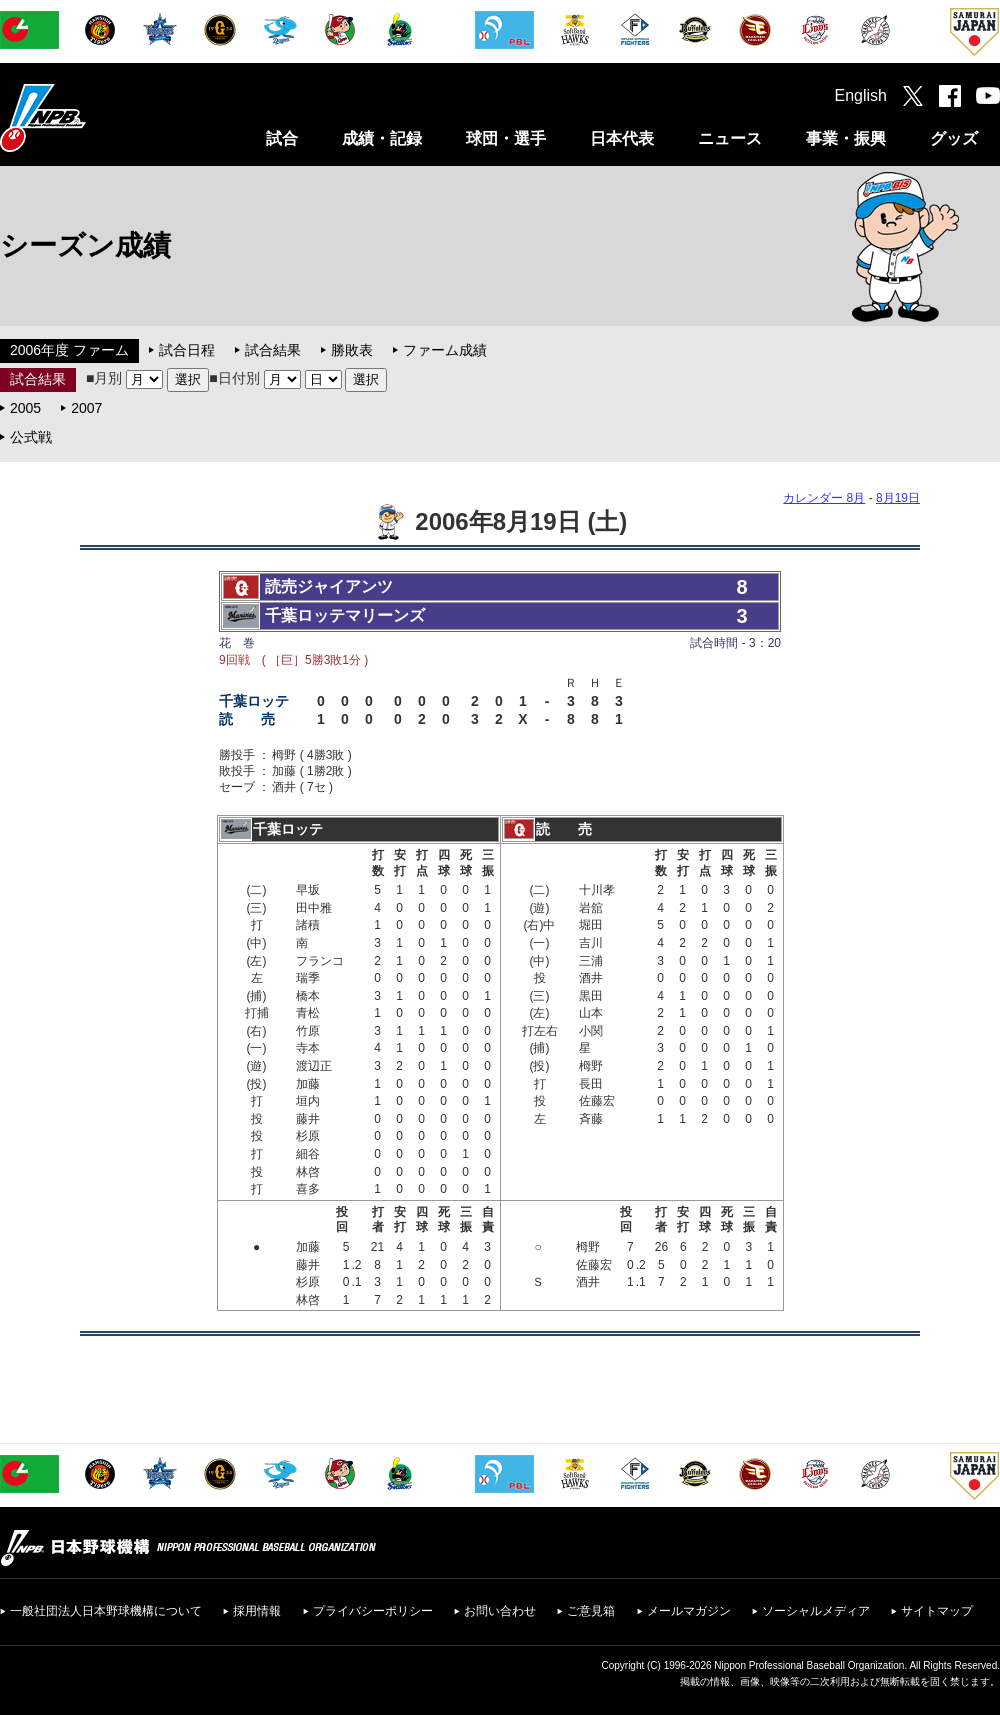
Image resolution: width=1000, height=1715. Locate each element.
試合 (282, 138)
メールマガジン (689, 1611)
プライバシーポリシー (373, 1611)
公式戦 (31, 437)
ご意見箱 (591, 1611)
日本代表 (622, 138)
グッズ (954, 138)
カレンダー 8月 (824, 498)
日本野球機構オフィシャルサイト (93, 117)
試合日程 (187, 350)
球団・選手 (506, 138)
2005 (25, 408)
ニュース (730, 138)
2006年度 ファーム (69, 350)
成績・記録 (382, 138)
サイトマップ (937, 1611)
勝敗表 (352, 350)
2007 (86, 408)
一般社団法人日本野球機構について (106, 1611)
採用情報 (257, 1611)
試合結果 (273, 350)
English (861, 95)
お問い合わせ (500, 1611)
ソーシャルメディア (816, 1611)
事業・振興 (846, 138)
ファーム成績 (445, 350)
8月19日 (898, 498)
